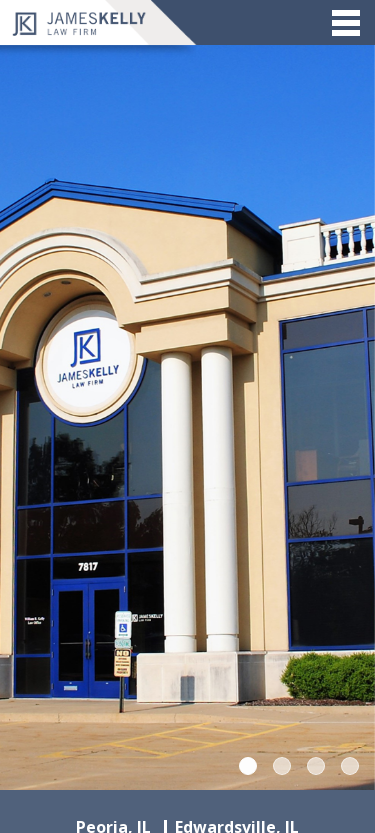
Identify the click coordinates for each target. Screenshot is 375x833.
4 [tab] (350, 766)
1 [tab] (248, 766)
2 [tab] (282, 766)
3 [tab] (316, 766)
